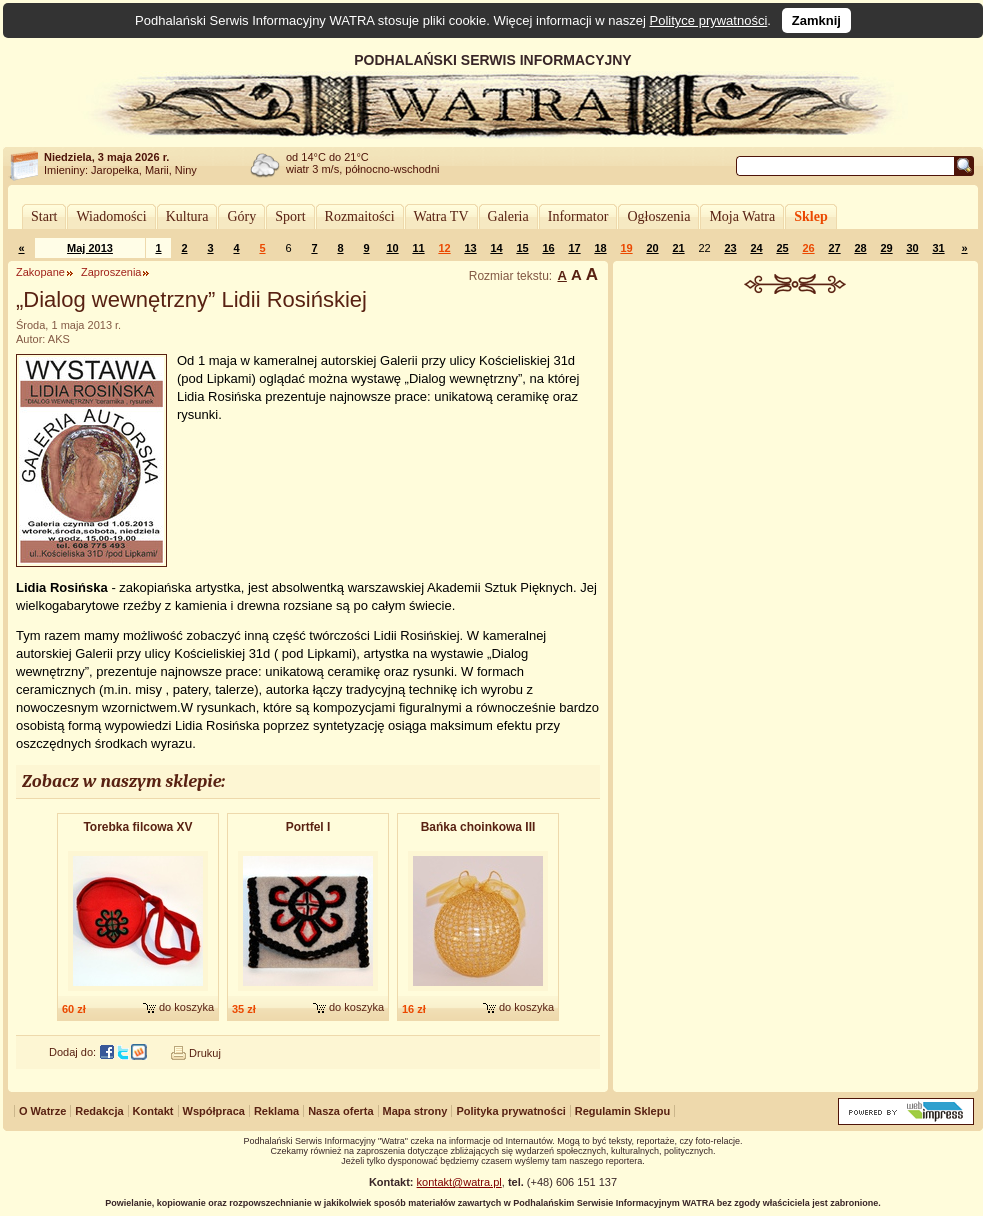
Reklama (276, 1111)
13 (470, 248)
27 (834, 248)
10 (392, 248)
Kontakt (153, 1111)
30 (912, 248)
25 (782, 248)
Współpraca (214, 1111)
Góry (241, 216)
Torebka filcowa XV (137, 827)
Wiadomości (111, 216)
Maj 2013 (90, 248)
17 (574, 248)
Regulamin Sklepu (622, 1111)
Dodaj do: (72, 1052)
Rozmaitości (360, 216)
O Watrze (42, 1111)
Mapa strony (415, 1111)
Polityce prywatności (709, 20)
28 (860, 248)
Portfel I (308, 827)
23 (730, 248)
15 (522, 248)
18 (600, 248)
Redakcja (99, 1111)
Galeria (508, 216)
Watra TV (441, 216)
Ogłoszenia (658, 216)
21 (678, 248)
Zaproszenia (111, 272)
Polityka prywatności (510, 1111)
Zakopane (40, 272)
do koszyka (186, 1007)
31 (938, 248)
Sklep (810, 216)
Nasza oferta (340, 1111)
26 (808, 248)
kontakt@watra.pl (459, 1182)
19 (626, 248)
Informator (578, 216)
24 (756, 248)
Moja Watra (742, 216)
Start (44, 216)
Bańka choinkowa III (478, 827)
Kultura (187, 216)
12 (444, 248)
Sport (290, 216)
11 (418, 248)
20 (652, 248)
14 (496, 248)
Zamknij (816, 20)
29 (886, 248)
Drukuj (205, 1053)
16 (548, 248)
